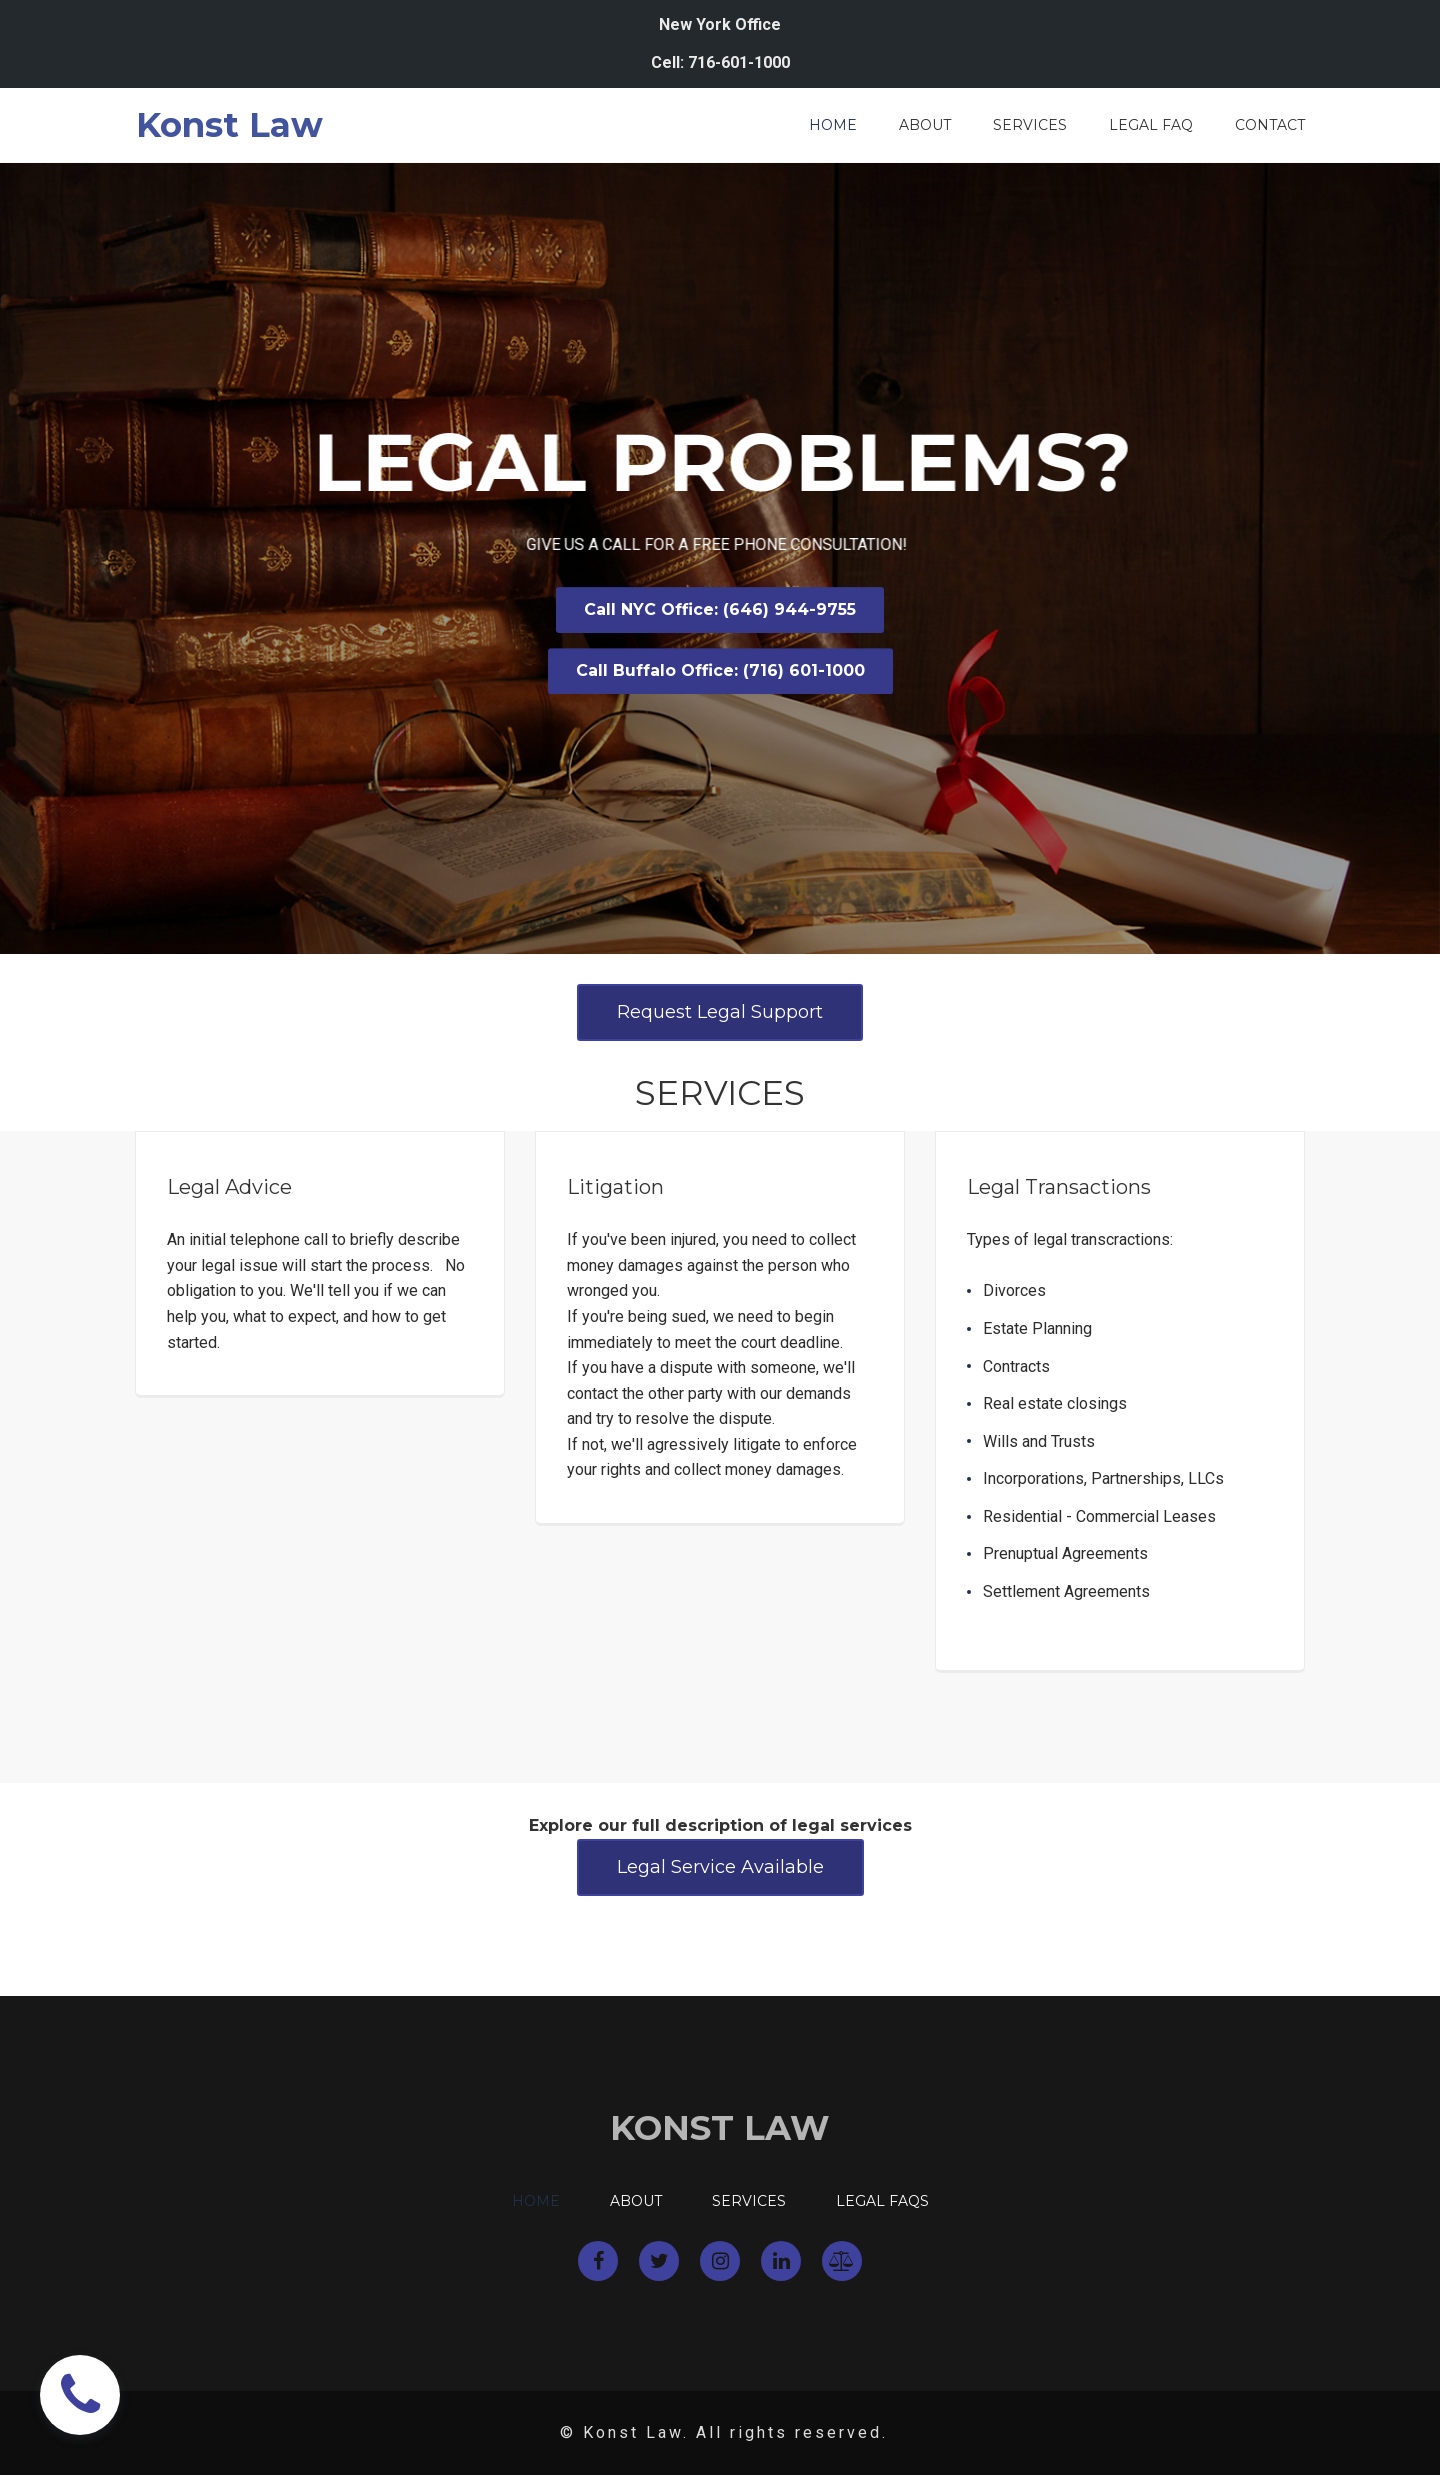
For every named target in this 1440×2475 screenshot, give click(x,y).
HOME (833, 125)
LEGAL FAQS (882, 2201)
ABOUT (925, 125)
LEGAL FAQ (1151, 125)
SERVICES (1030, 125)
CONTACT (1270, 125)
